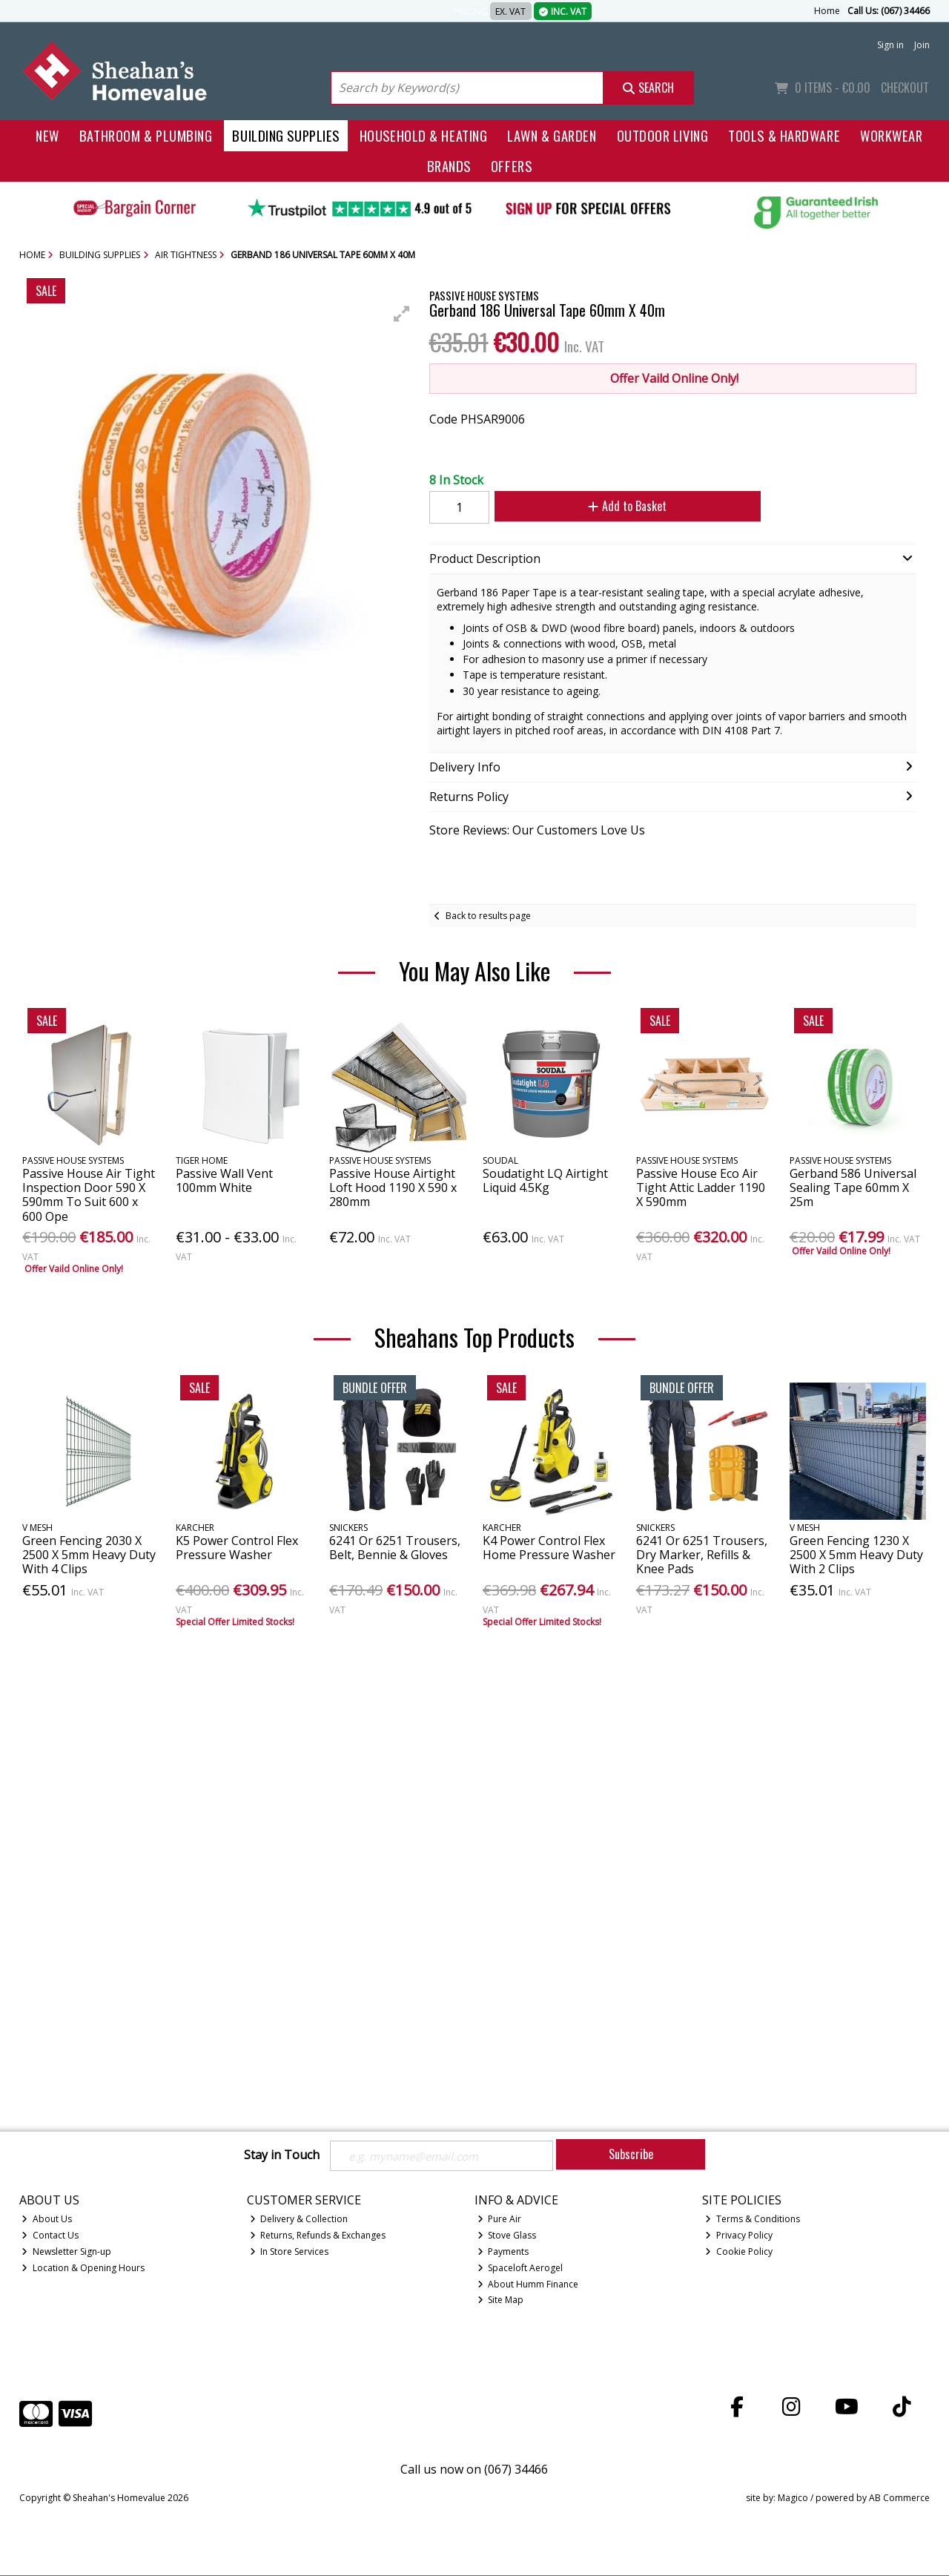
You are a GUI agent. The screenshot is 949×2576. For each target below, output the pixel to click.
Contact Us (50, 2236)
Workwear (891, 135)
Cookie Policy (739, 2252)
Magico (793, 2499)
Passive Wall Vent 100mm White (224, 1180)
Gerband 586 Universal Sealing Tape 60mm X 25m (853, 1187)
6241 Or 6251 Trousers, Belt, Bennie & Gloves (394, 1547)
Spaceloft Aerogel (520, 2268)
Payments (503, 2252)
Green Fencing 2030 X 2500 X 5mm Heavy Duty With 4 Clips (89, 1554)
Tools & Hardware (784, 135)
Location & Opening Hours (83, 2268)
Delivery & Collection (299, 2220)
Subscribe (631, 2154)
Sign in (890, 45)
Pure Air (499, 2220)
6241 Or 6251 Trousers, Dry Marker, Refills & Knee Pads (701, 1554)
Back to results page (488, 915)
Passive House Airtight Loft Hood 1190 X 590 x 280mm (393, 1187)
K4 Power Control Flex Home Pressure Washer (549, 1547)
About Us (47, 2220)
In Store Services (289, 2252)
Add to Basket (622, 506)
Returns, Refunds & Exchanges (318, 2236)
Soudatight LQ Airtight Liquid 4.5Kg (545, 1180)
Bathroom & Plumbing (146, 135)
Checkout (905, 87)
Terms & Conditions (752, 2220)
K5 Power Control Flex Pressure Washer (237, 1547)
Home (827, 10)
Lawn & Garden (551, 135)
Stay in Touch (282, 2155)
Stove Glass (507, 2236)
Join (922, 45)
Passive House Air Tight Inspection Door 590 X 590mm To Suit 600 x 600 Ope (88, 1195)
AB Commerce (899, 2499)
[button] (402, 314)
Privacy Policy (739, 2236)
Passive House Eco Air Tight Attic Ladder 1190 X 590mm (700, 1187)
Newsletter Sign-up (66, 2252)
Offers (511, 166)
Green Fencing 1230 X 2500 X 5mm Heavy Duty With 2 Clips (856, 1554)
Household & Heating (424, 135)
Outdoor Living (663, 135)
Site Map (500, 2301)
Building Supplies (285, 135)
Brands (449, 166)
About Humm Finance (528, 2285)
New (47, 135)
